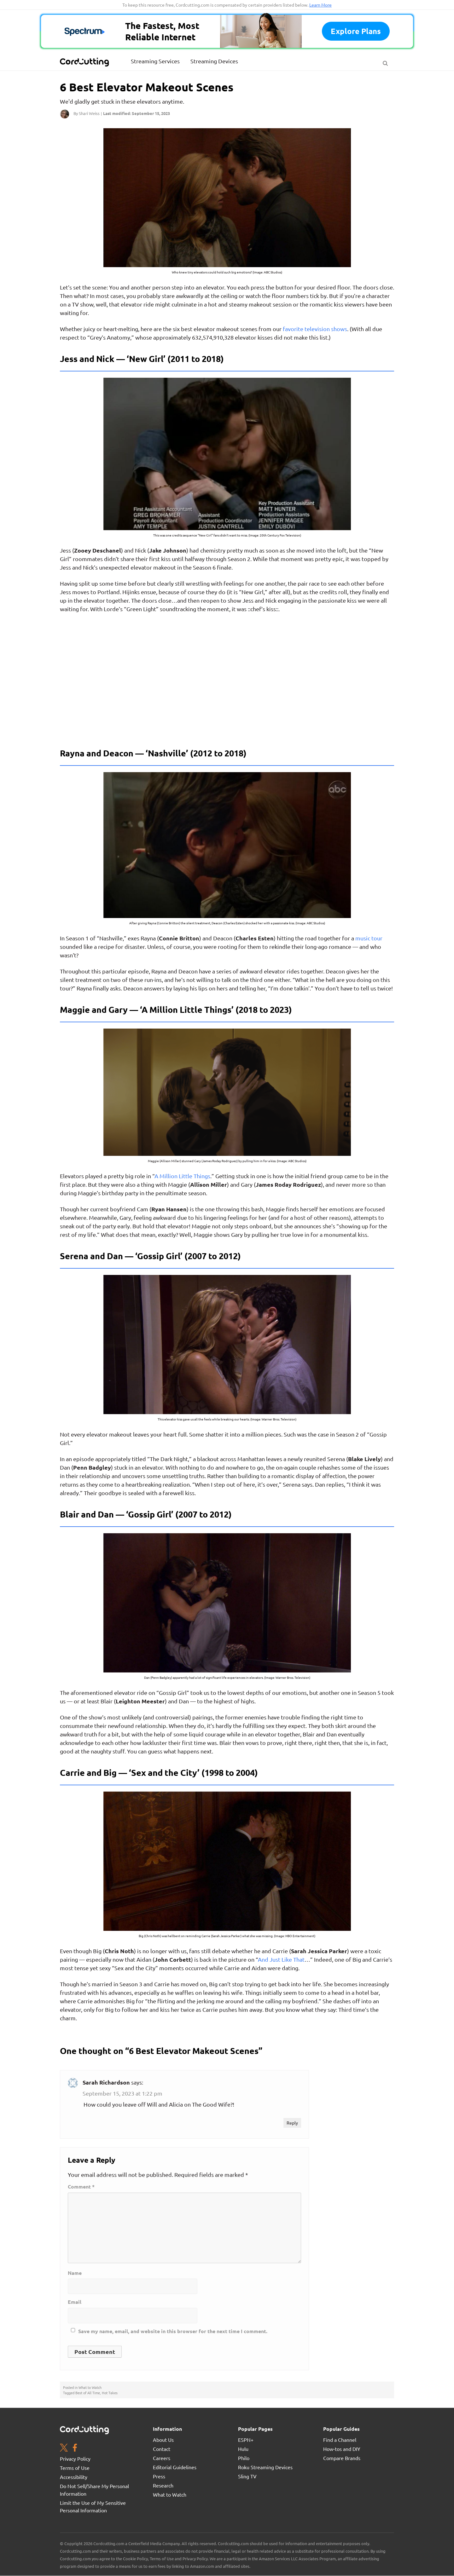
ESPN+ (245, 2439)
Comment (81, 2186)
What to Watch (90, 2387)
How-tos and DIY (341, 2449)
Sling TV (247, 2476)
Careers (161, 2458)
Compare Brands (341, 2458)
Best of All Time (87, 2392)
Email (74, 2302)
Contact (161, 2449)
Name (75, 2273)
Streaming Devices (214, 61)
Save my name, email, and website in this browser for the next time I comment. (172, 2331)
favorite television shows (315, 328)
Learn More (320, 5)
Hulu (243, 2449)
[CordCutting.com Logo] (85, 62)
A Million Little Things (182, 1176)
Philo (243, 2458)
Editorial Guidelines (174, 2467)
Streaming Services (155, 61)
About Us (163, 2439)
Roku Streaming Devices (265, 2467)
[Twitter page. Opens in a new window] (64, 2448)
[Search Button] (385, 62)
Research (163, 2485)
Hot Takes (110, 2392)
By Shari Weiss (86, 113)
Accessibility (73, 2477)
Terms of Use (75, 2467)
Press (159, 2476)
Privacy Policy (75, 2458)
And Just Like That (281, 1959)
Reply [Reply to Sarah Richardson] (292, 2123)
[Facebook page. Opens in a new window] (75, 2448)
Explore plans (356, 31)
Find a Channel (339, 2439)
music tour (368, 938)
